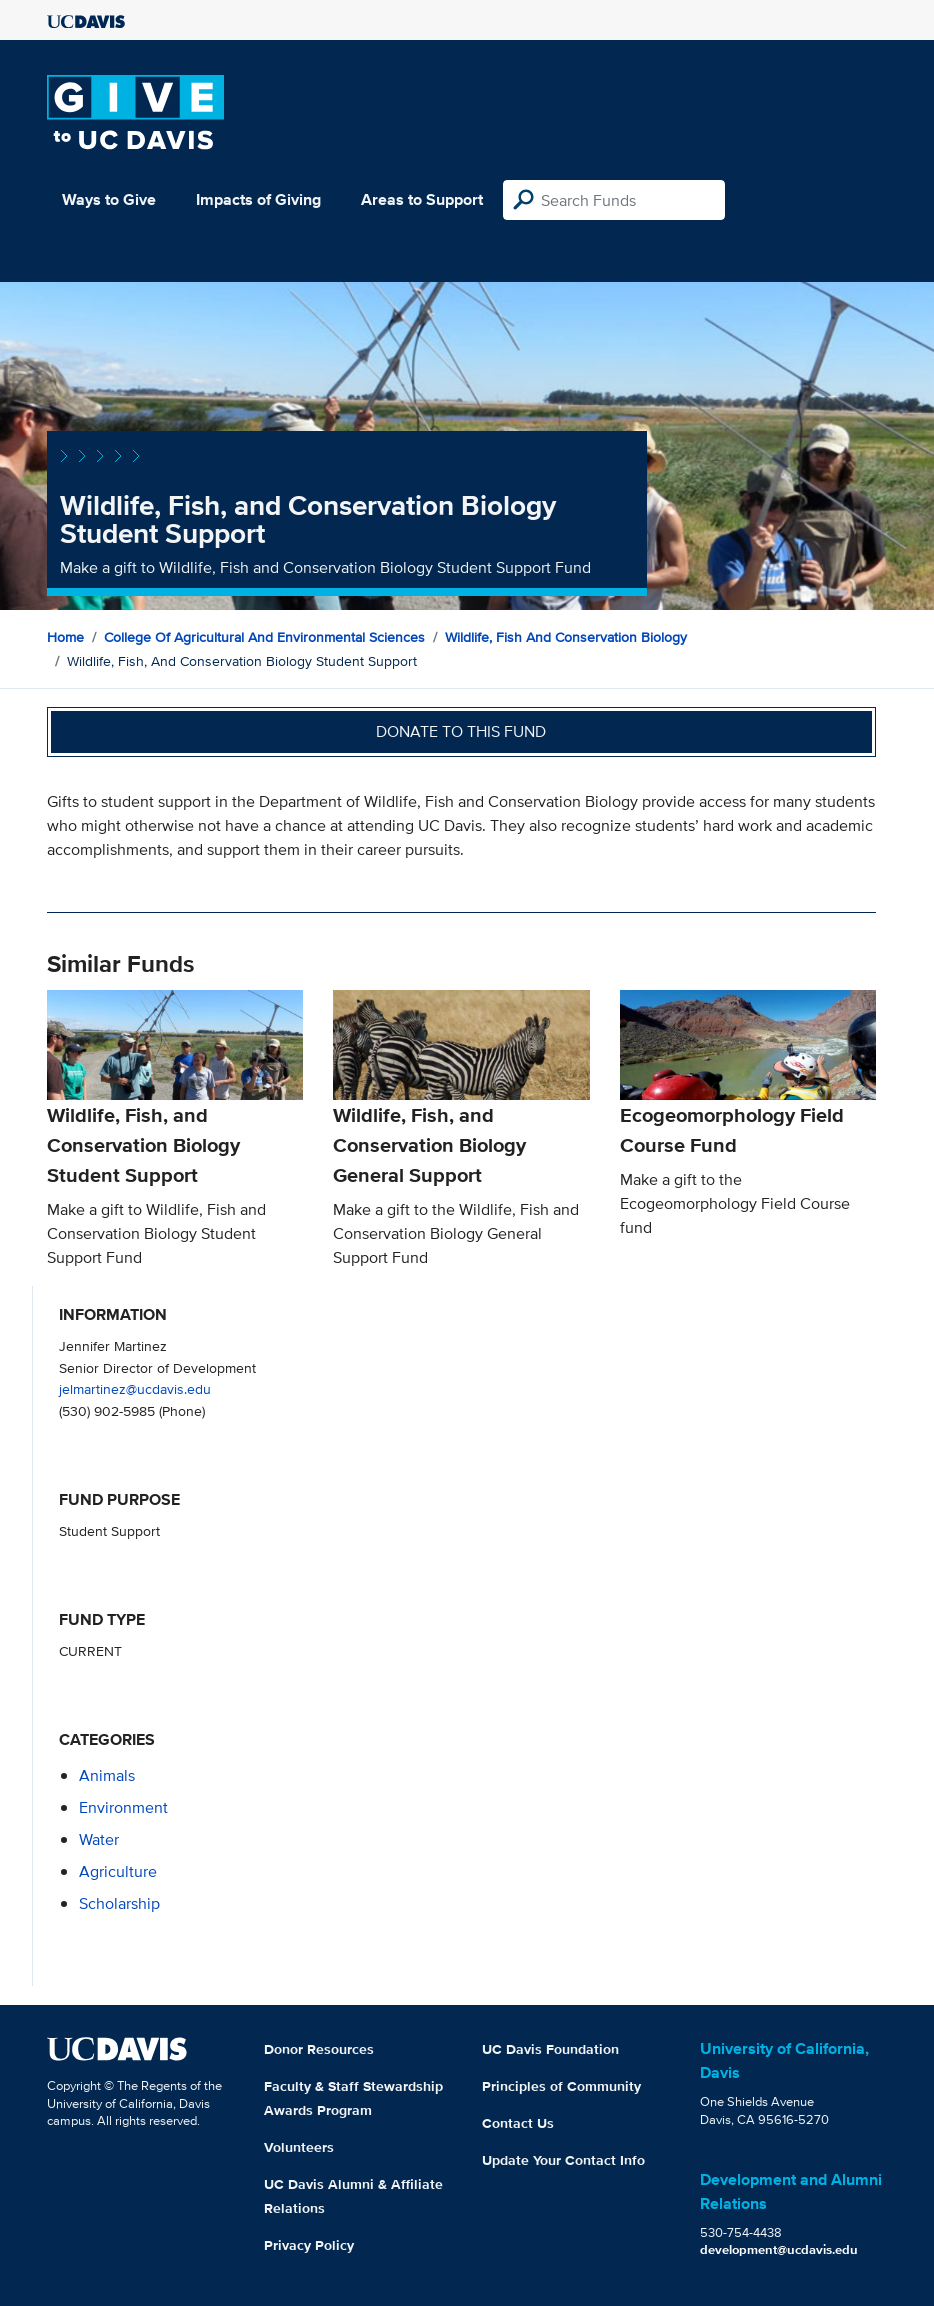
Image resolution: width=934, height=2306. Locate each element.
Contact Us (518, 2123)
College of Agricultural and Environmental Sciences (264, 637)
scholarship (119, 1903)
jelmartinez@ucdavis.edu (135, 1388)
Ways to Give (109, 199)
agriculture (118, 1871)
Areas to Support (422, 199)
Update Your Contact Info (563, 2160)
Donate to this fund (461, 731)
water (99, 1839)
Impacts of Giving (258, 199)
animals (107, 1775)
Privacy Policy (309, 2245)
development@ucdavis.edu (779, 2249)
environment (123, 1807)
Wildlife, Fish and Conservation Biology (566, 637)
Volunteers (299, 2147)
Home (65, 637)
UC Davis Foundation (550, 2049)
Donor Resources (319, 2049)
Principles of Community (561, 2086)
